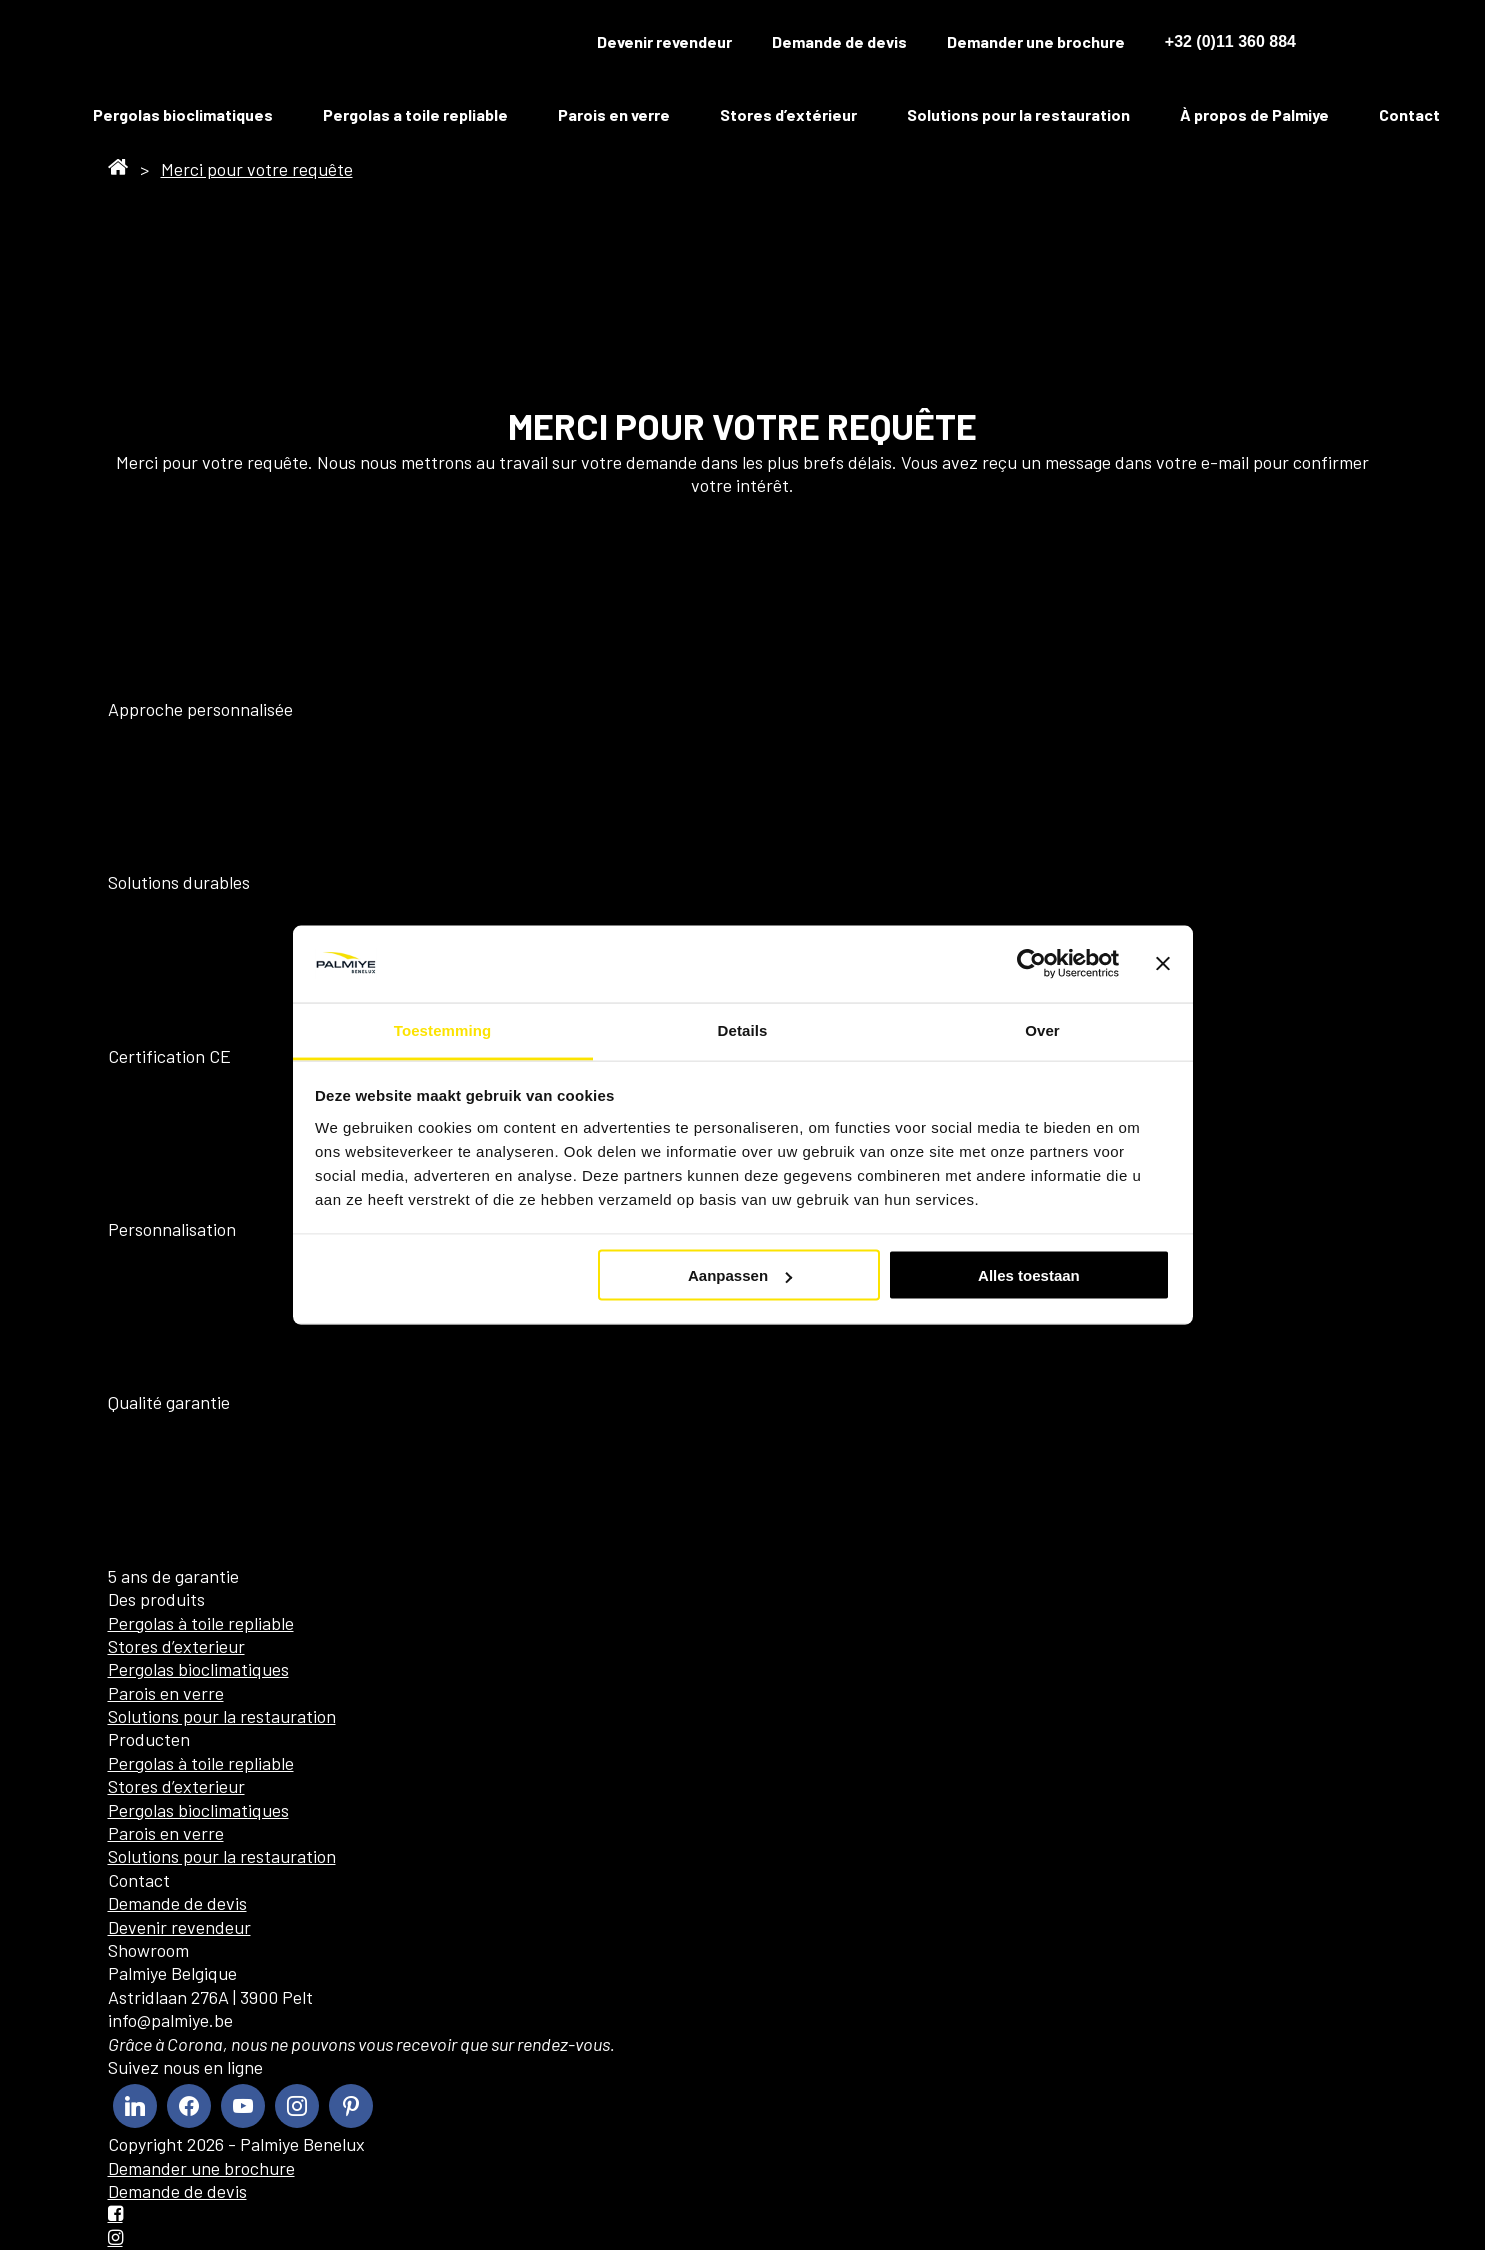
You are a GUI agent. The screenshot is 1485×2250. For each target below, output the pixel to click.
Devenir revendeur (664, 41)
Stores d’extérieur (788, 114)
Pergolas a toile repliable (415, 114)
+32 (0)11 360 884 (1230, 41)
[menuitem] (1348, 42)
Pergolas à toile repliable (201, 1623)
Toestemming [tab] (443, 1029)
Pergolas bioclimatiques (183, 114)
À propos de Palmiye (1254, 114)
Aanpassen (740, 1275)
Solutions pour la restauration (1018, 114)
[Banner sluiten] (1163, 964)
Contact (1409, 114)
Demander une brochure (1036, 41)
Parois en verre (614, 114)
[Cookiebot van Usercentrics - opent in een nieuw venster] (1031, 964)
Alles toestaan (1029, 1275)
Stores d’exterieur (176, 1646)
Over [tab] (1042, 1029)
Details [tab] (743, 1029)
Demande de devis (839, 41)
